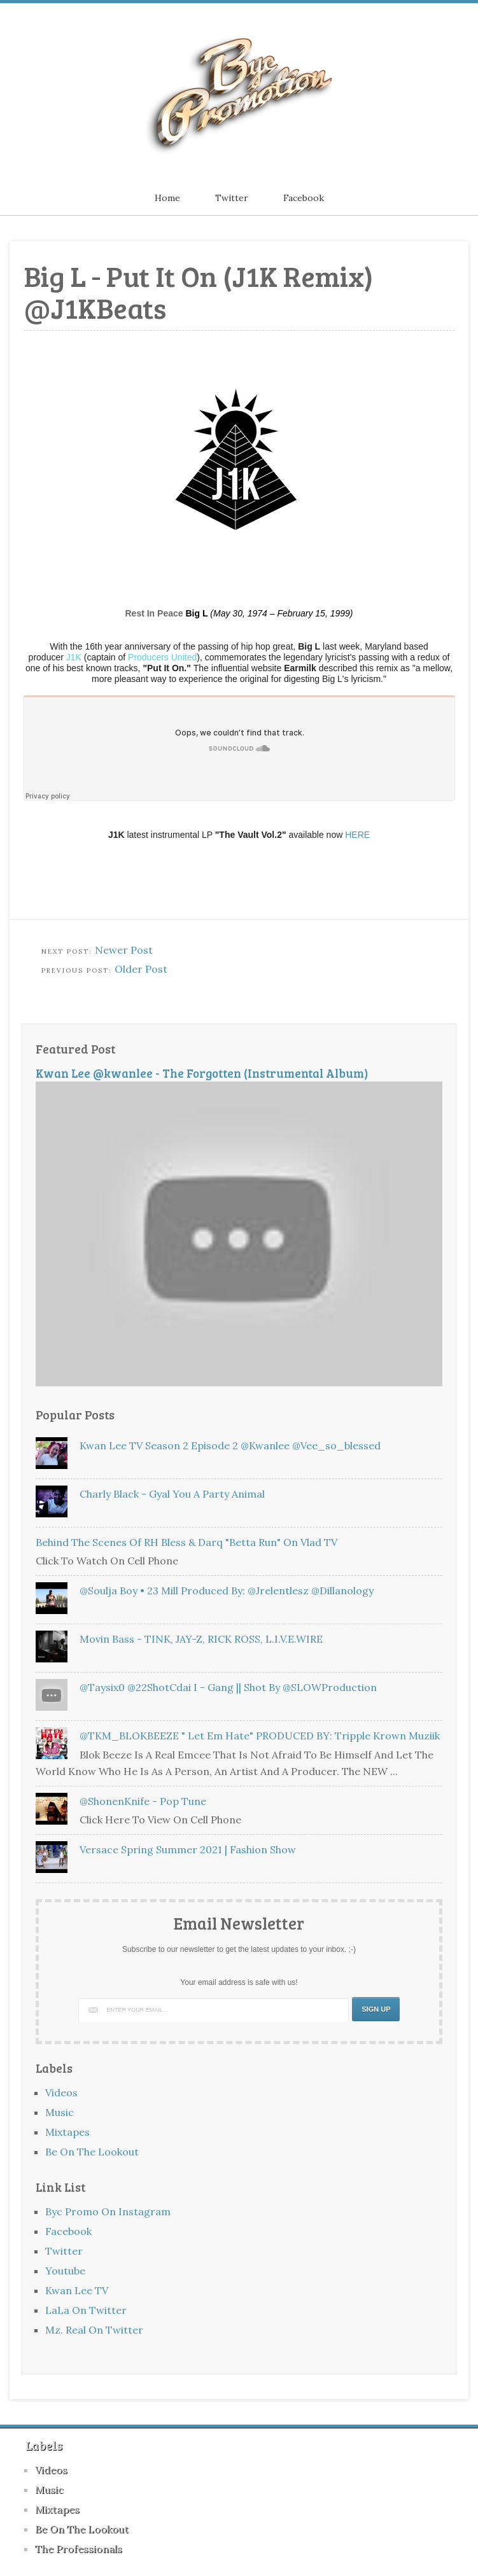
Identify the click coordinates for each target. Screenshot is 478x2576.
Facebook (303, 198)
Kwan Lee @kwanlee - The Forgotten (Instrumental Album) (202, 1073)
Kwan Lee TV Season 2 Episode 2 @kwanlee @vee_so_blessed (230, 1445)
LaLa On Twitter (86, 2310)
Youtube (65, 2270)
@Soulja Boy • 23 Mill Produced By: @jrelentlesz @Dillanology (227, 1590)
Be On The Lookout (92, 2151)
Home (167, 198)
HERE (357, 835)
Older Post (141, 969)
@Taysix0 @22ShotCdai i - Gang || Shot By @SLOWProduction (228, 1687)
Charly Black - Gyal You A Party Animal (172, 1493)
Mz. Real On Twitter (94, 2329)
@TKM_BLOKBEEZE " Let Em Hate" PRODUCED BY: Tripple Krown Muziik (260, 1735)
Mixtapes (67, 2132)
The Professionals (78, 2548)
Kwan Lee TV (76, 2290)
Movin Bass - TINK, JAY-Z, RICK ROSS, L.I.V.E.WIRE (201, 1639)
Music (59, 2112)
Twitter (231, 198)
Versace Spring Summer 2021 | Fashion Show (188, 1849)
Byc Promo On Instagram (108, 2211)
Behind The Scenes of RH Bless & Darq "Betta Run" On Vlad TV (186, 1542)
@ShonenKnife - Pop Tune (143, 1801)
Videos (61, 2092)
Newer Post (124, 949)
